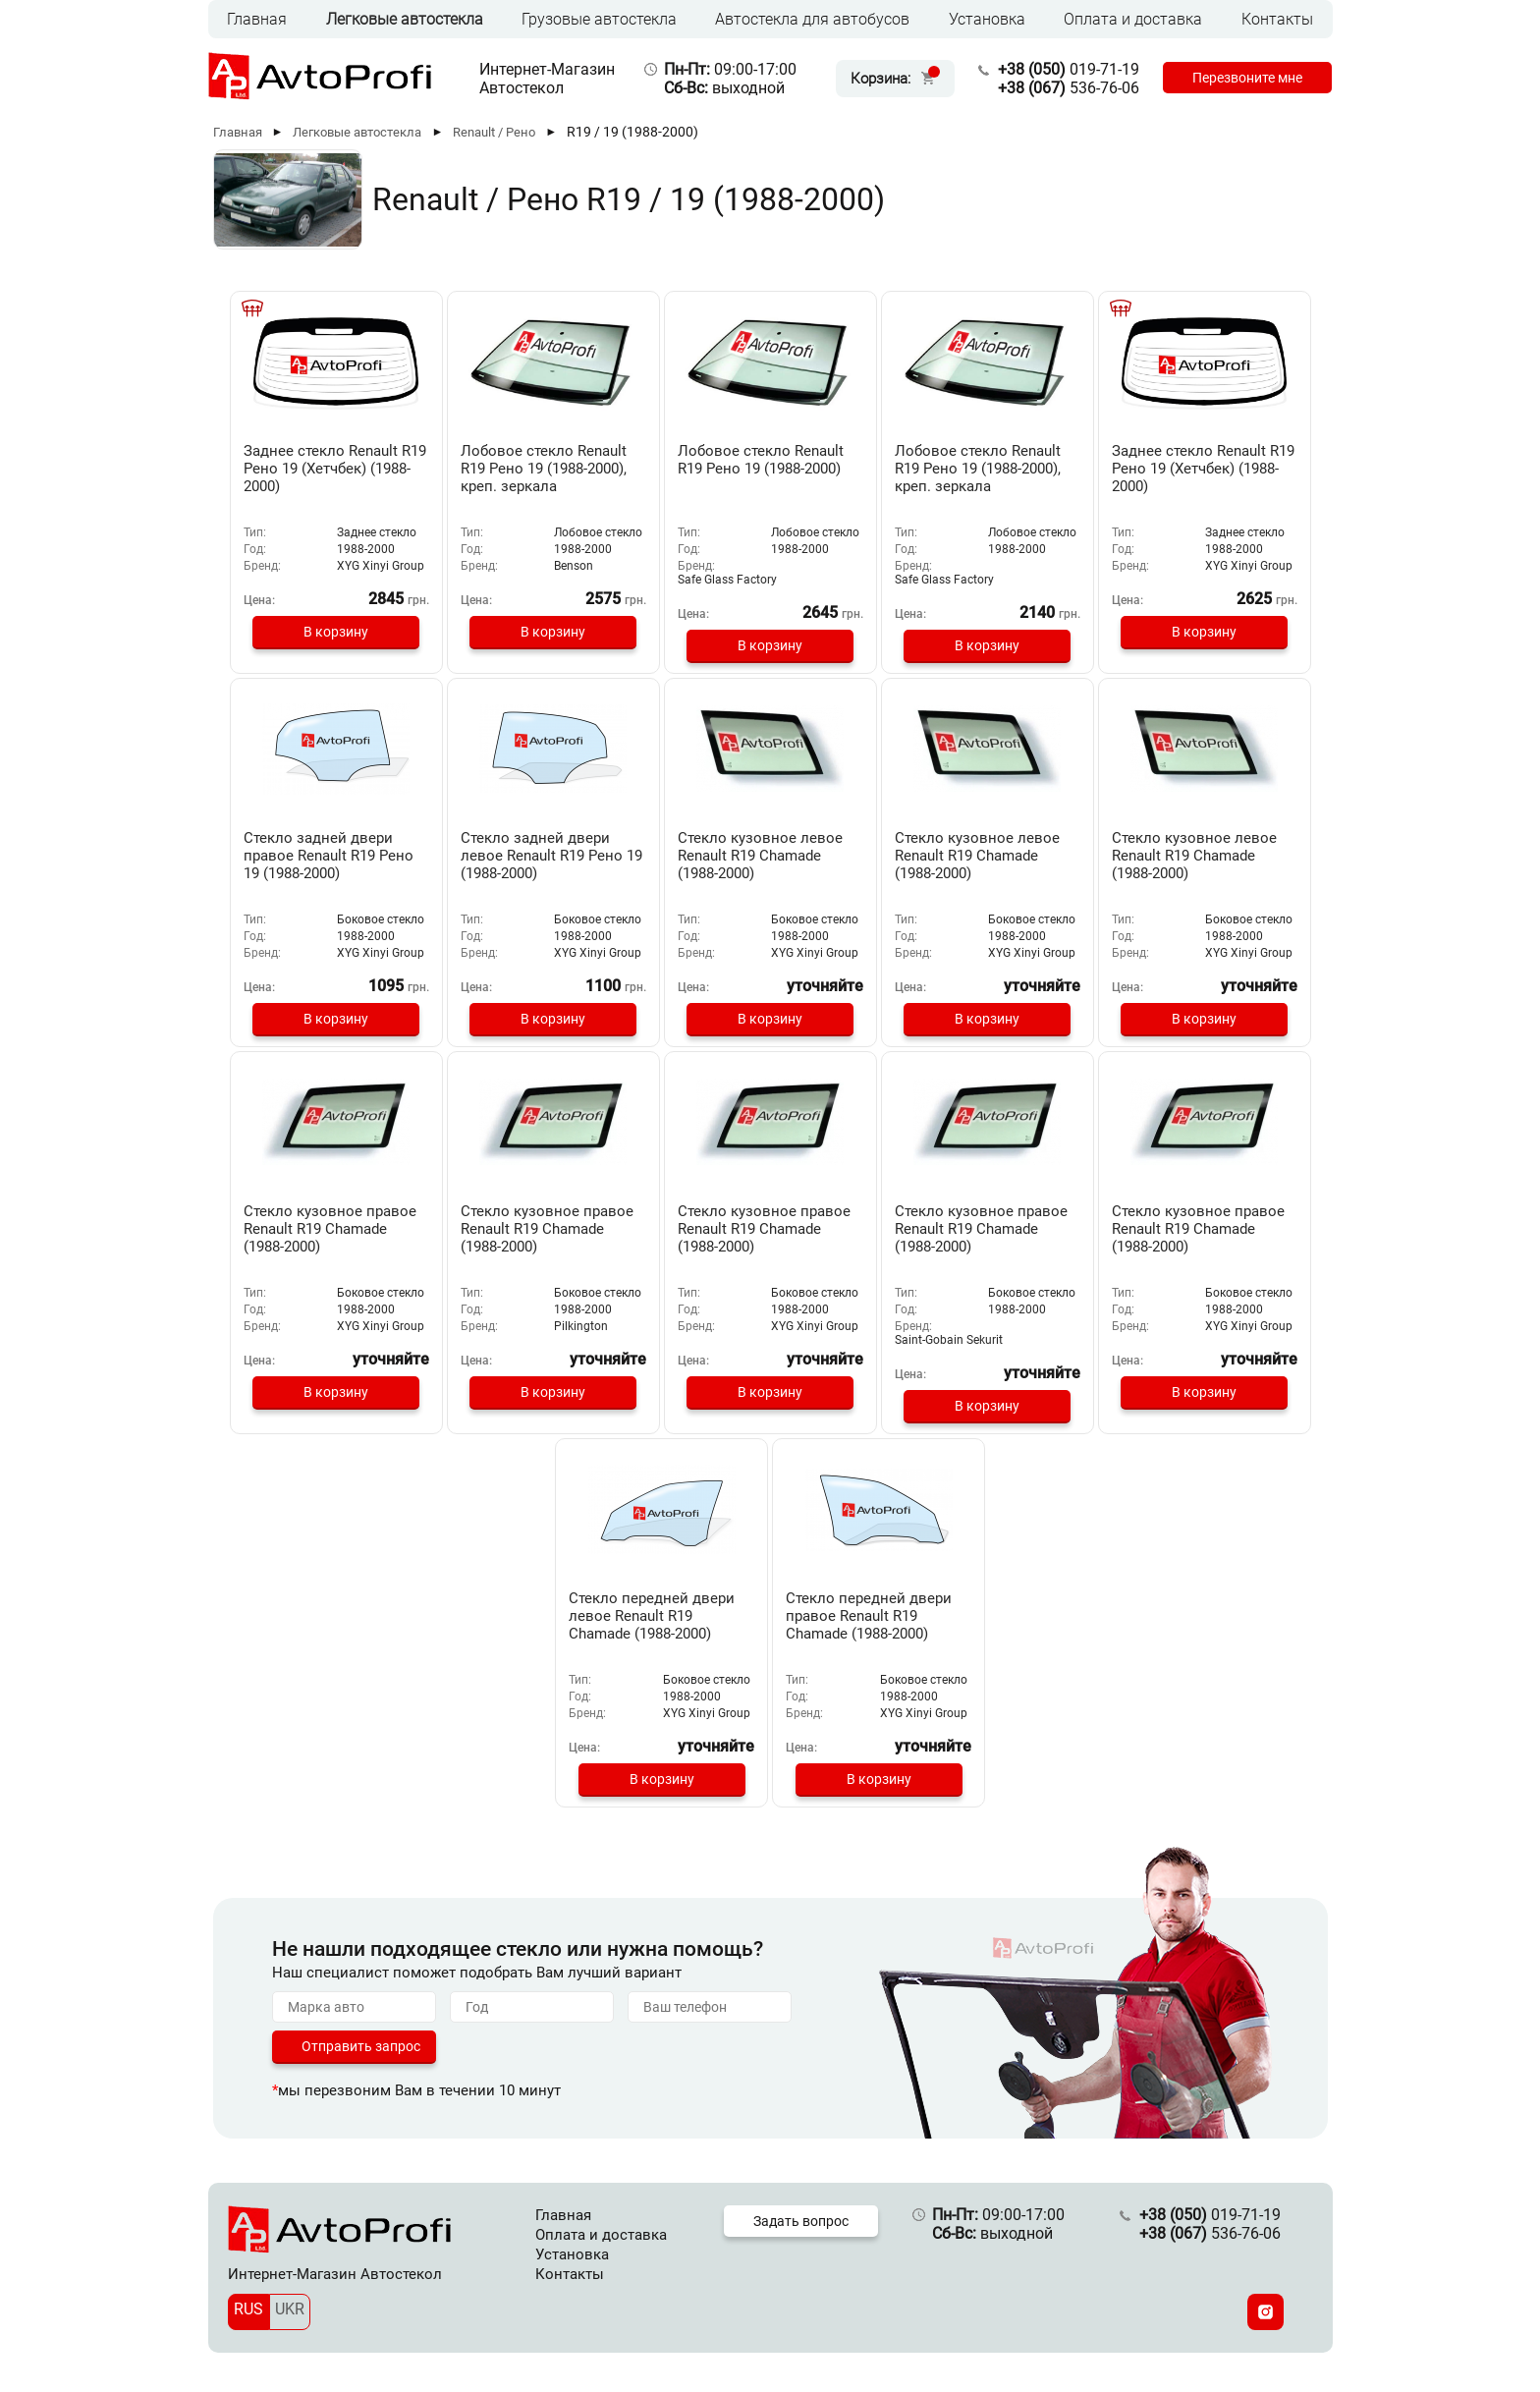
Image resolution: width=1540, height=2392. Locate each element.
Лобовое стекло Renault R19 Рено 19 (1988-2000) (761, 459)
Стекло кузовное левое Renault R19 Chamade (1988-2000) (760, 855)
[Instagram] (1265, 2312)
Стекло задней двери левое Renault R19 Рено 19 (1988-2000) (551, 855)
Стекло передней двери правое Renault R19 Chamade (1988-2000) (869, 1615)
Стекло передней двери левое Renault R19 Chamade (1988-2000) (652, 1615)
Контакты (1277, 19)
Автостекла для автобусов (812, 19)
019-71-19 (1068, 69)
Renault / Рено (494, 132)
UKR (289, 2309)
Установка (987, 19)
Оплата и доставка (1133, 19)
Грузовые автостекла (599, 19)
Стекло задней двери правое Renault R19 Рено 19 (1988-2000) (328, 855)
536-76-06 (1068, 88)
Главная (257, 19)
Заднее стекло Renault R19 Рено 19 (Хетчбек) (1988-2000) (335, 468)
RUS (248, 2309)
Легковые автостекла (404, 19)
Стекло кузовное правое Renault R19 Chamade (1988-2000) (330, 1228)
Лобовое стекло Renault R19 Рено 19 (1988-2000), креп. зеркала (544, 468)
